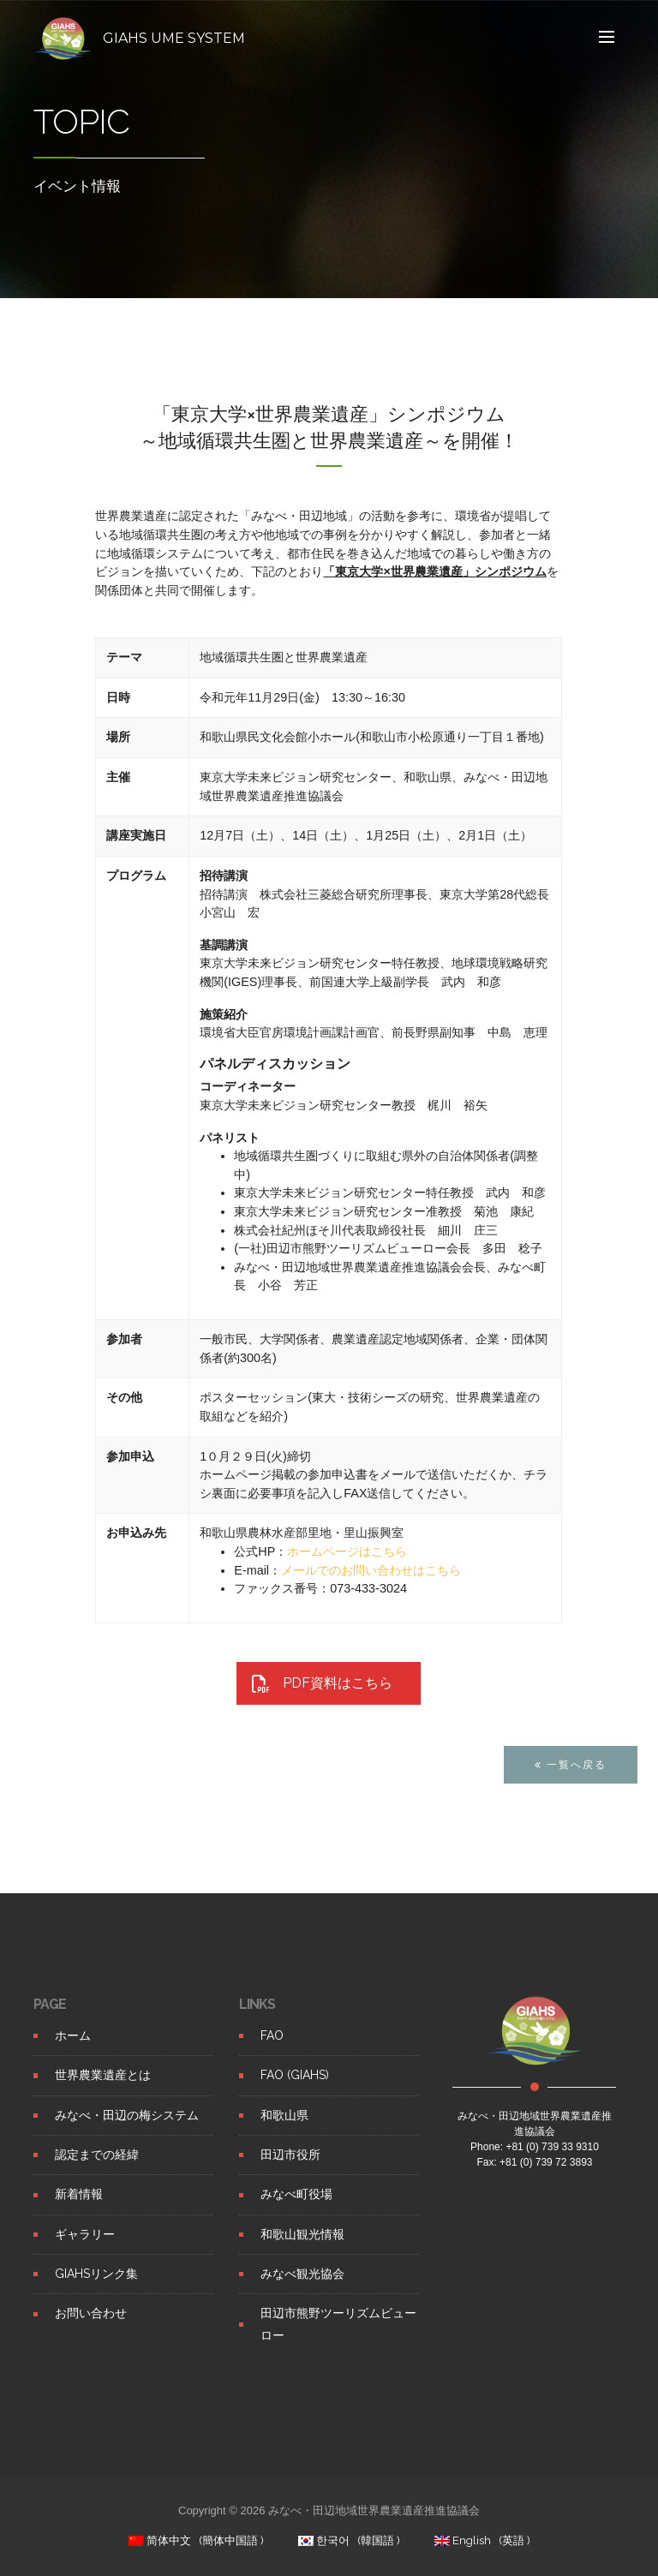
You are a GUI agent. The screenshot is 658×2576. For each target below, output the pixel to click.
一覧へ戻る (571, 1802)
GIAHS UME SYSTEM (174, 38)
